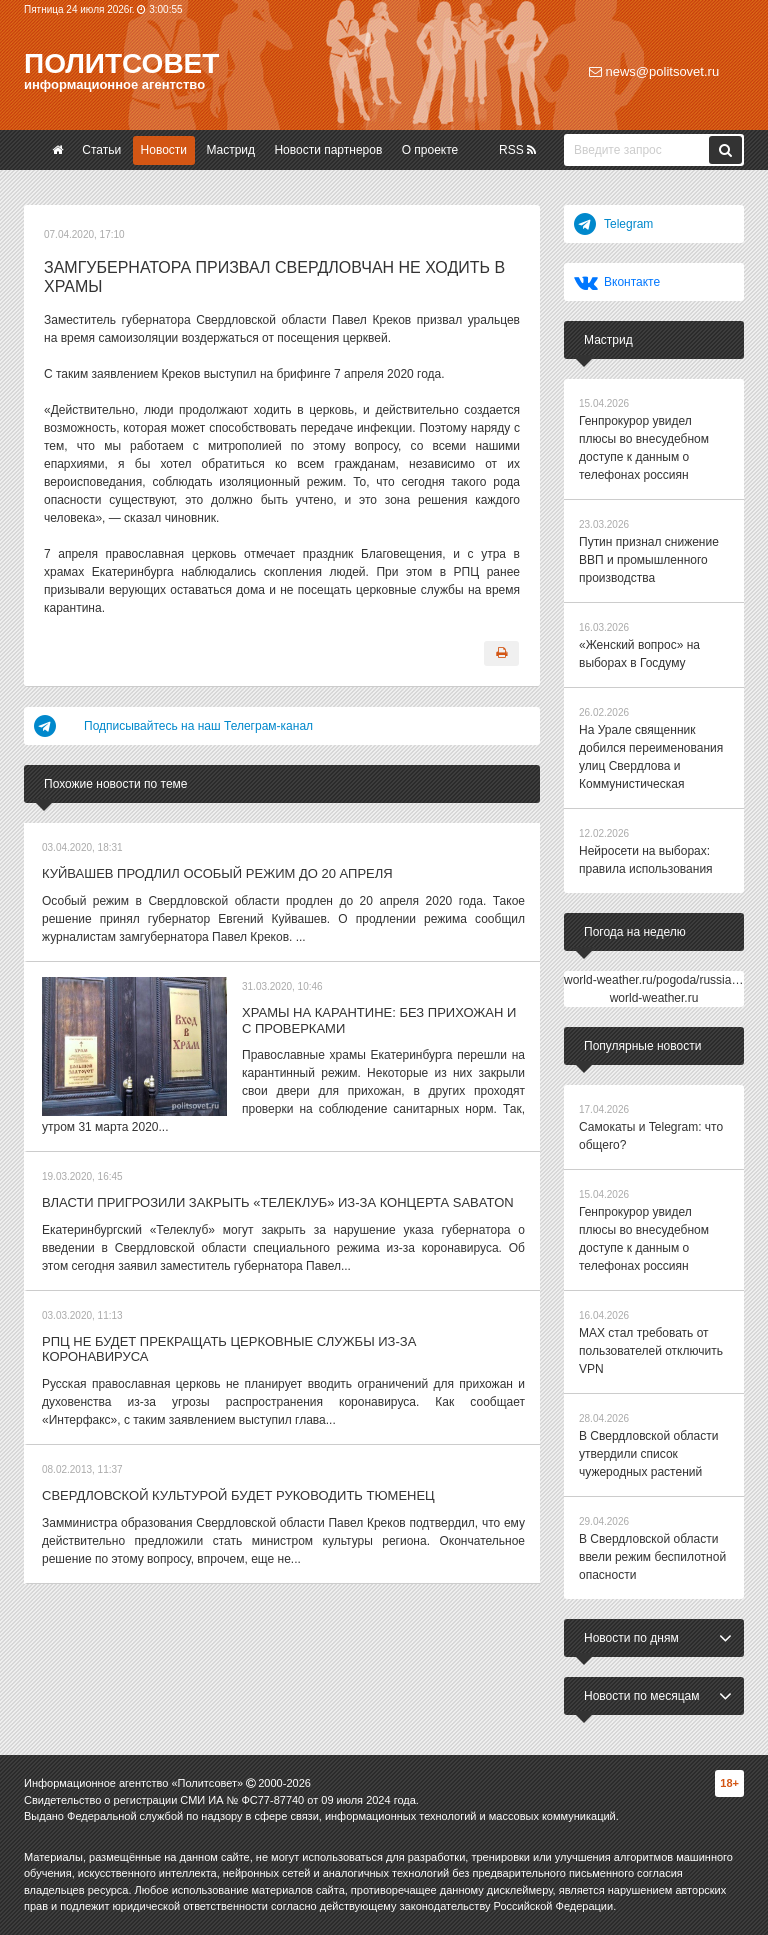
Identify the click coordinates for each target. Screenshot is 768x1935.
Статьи (101, 150)
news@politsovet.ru (654, 71)
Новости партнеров (328, 150)
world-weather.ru (654, 998)
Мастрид (230, 150)
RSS (517, 150)
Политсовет (121, 63)
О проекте (430, 150)
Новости (164, 150)
